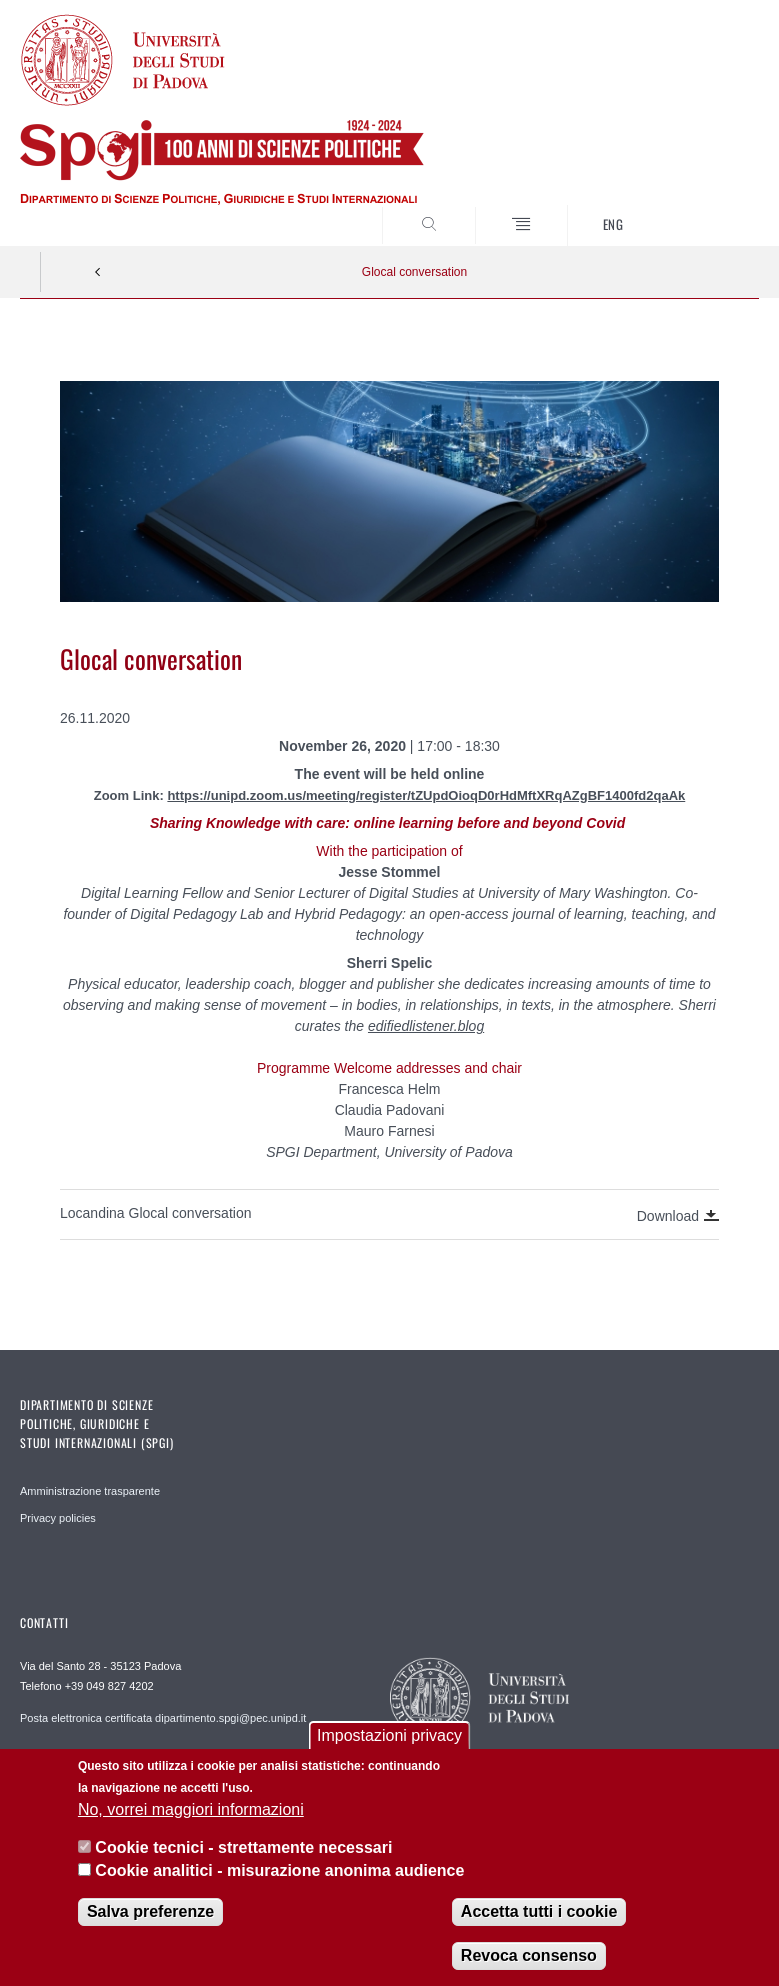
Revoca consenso (529, 1955)
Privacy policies (58, 1518)
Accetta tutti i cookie (539, 1911)
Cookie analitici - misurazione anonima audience (279, 1870)
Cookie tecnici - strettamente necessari (243, 1847)
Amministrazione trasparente (90, 1491)
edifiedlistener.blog (426, 1026)
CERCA (710, 208)
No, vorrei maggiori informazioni (191, 1809)
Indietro (98, 272)
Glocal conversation (414, 272)
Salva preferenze (150, 1911)
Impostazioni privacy (389, 1735)
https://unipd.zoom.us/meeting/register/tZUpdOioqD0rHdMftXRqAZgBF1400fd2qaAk (426, 795)
